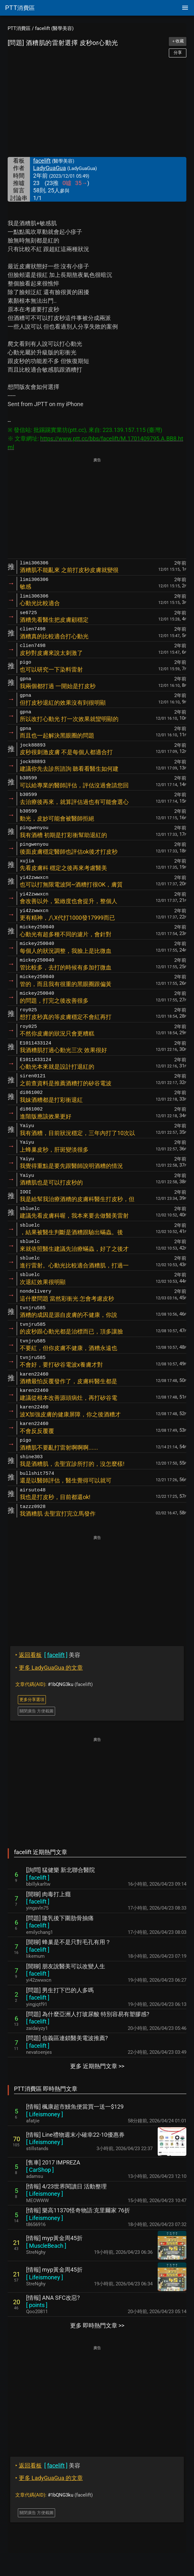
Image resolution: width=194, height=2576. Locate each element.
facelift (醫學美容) (54, 28)
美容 (47, 1655)
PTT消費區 (19, 28)
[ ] (37, 1877)
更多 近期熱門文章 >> (97, 2066)
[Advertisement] (97, 107)
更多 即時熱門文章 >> (97, 2325)
